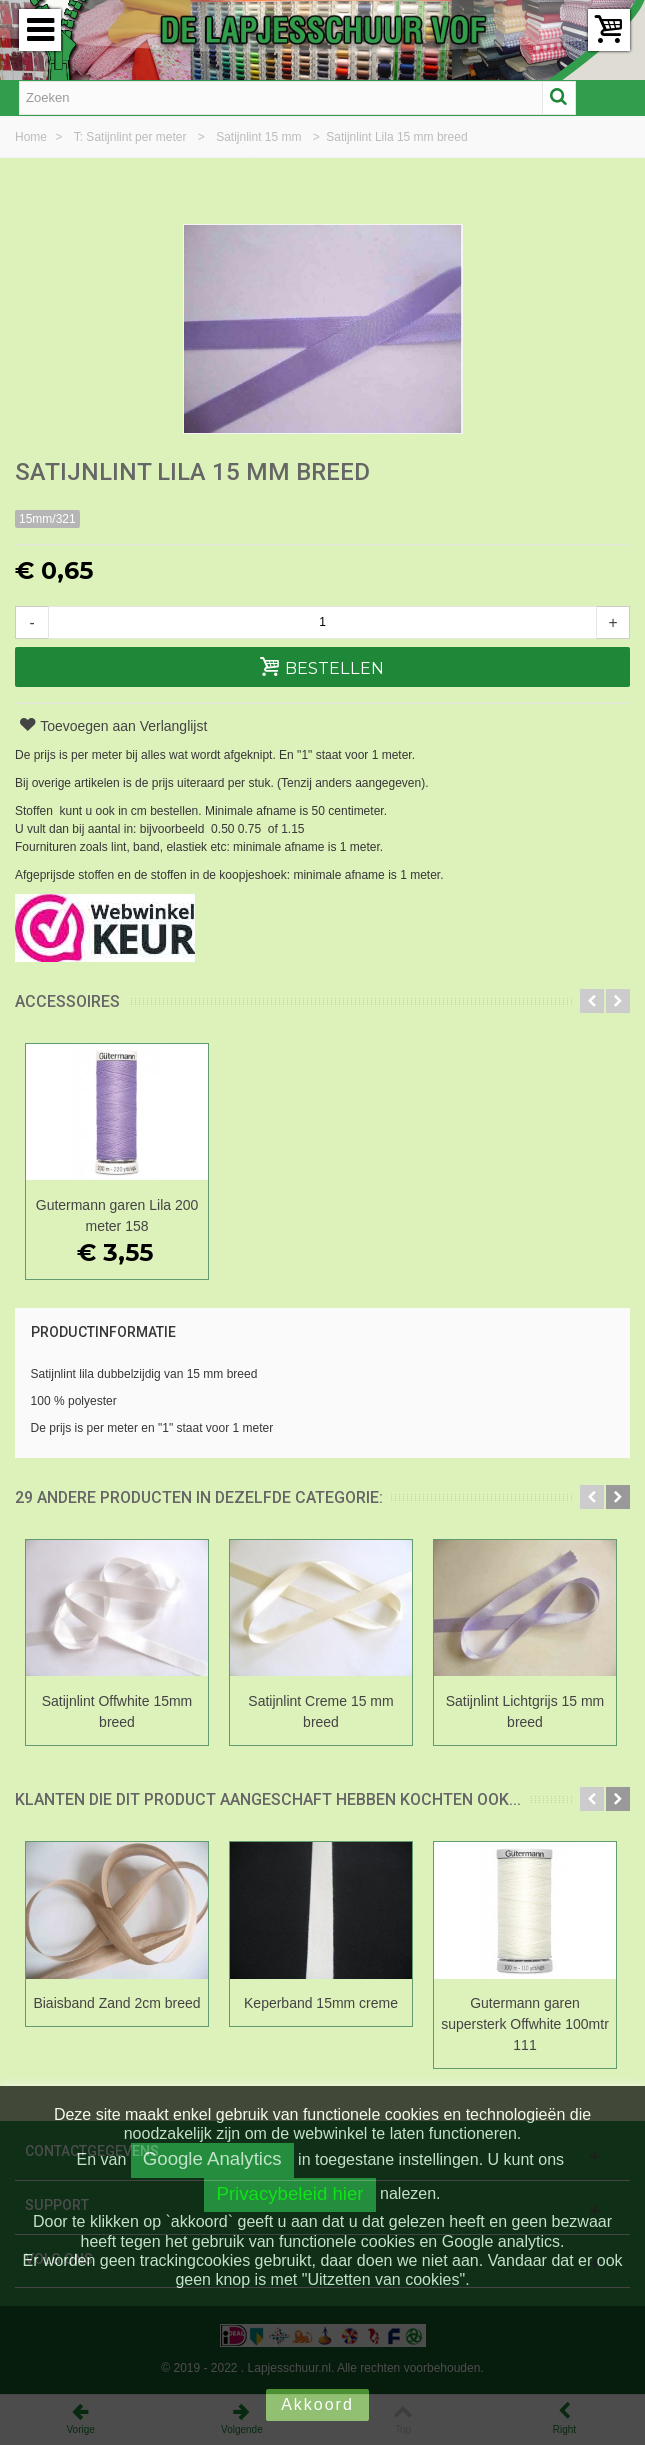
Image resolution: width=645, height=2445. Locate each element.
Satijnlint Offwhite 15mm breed (117, 1711)
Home (32, 137)
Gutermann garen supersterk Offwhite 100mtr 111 (525, 2024)
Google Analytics (212, 2158)
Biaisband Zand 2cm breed (116, 2003)
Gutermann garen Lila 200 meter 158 (117, 1215)
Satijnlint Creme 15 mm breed (320, 1711)
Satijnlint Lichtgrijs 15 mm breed (525, 1711)
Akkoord (317, 2404)
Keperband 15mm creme (321, 2003)
